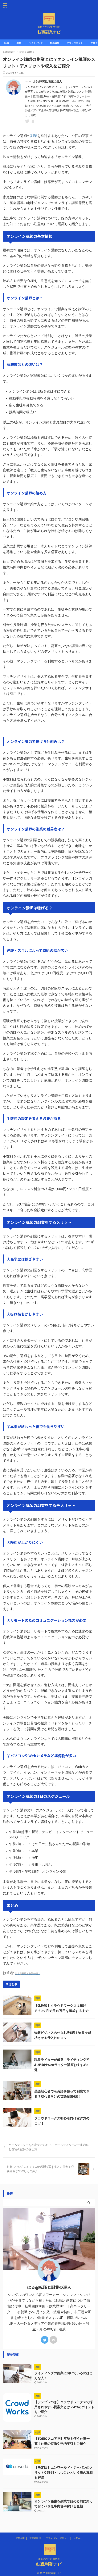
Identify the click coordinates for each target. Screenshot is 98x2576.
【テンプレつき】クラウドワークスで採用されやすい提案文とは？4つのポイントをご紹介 (64, 2407)
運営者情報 (35, 2538)
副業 (20, 43)
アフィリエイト (76, 43)
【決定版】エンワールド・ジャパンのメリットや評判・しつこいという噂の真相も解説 (63, 2472)
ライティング (36, 43)
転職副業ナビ (49, 32)
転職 (7, 43)
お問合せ (78, 2538)
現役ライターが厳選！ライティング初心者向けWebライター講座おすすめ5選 (61, 2065)
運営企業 (20, 2538)
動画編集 (55, 43)
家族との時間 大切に (48, 2559)
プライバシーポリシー (57, 2538)
